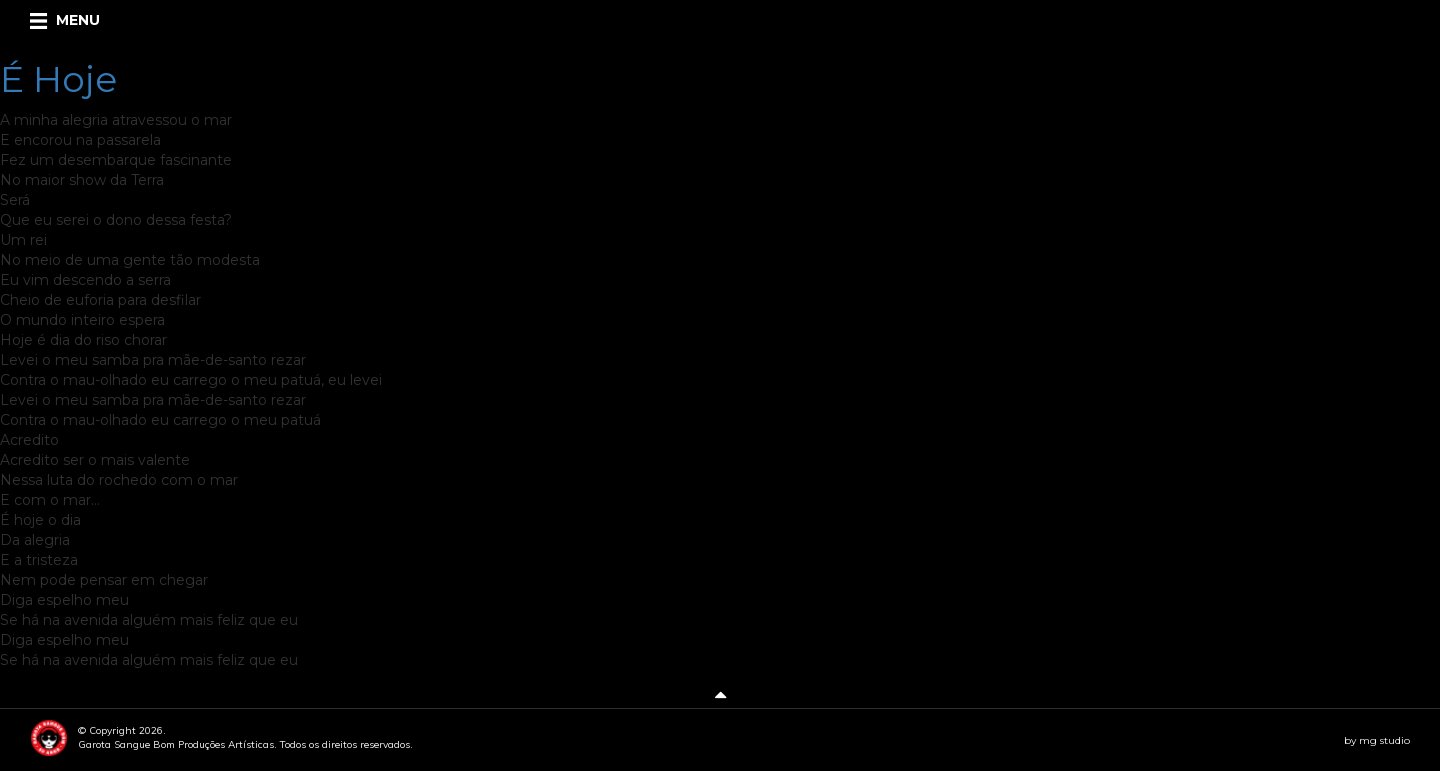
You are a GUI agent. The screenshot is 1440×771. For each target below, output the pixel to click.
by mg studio (1377, 740)
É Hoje (58, 79)
